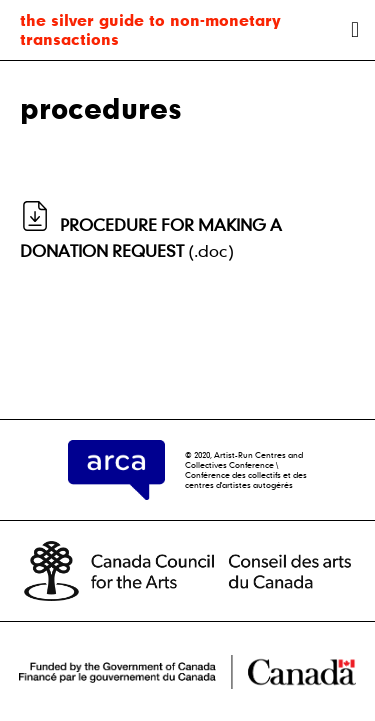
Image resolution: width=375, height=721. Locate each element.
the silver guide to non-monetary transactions (150, 29)
